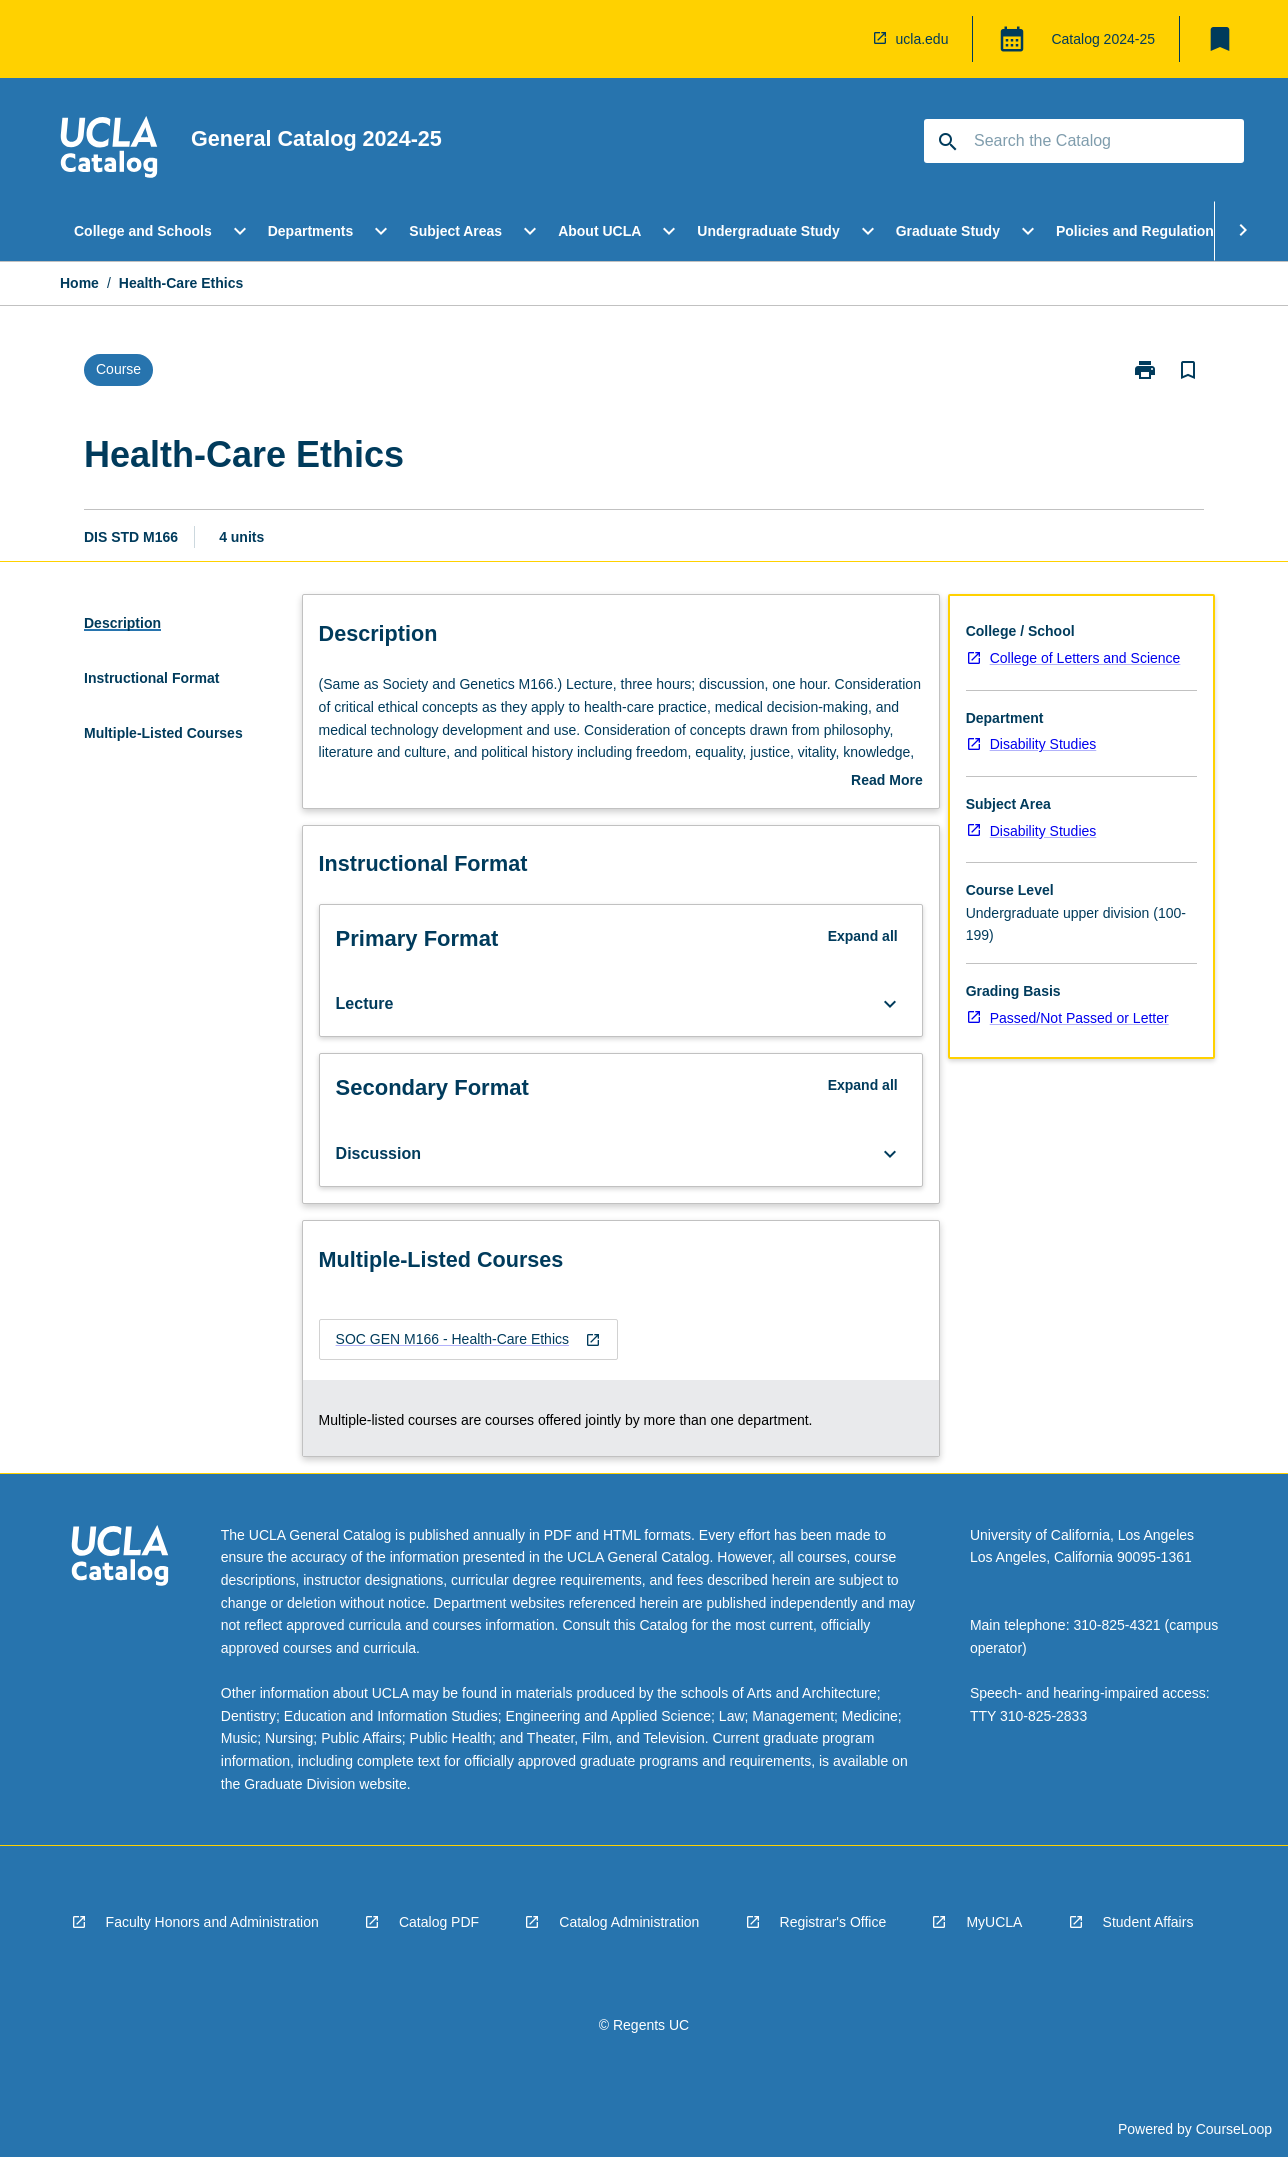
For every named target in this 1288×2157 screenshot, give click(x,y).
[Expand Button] (890, 1004)
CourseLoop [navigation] (1234, 2129)
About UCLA (599, 231)
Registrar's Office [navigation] (833, 1922)
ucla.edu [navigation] (922, 39)
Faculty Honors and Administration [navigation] (212, 1922)
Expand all (863, 936)
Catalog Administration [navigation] (629, 1922)
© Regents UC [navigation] (644, 2025)
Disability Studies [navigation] (1043, 744)
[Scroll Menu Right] (1243, 231)
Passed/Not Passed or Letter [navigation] (1079, 1018)
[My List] (1220, 39)
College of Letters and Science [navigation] (1085, 658)
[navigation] (109, 150)
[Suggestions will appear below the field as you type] (1085, 141)
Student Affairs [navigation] (1148, 1922)
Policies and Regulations (1139, 231)
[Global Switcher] (1012, 39)
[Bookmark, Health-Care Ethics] (1188, 370)
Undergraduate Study (768, 231)
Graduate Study (948, 231)
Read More (887, 782)
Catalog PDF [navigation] (439, 1922)
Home (79, 283)
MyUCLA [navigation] (994, 1922)
